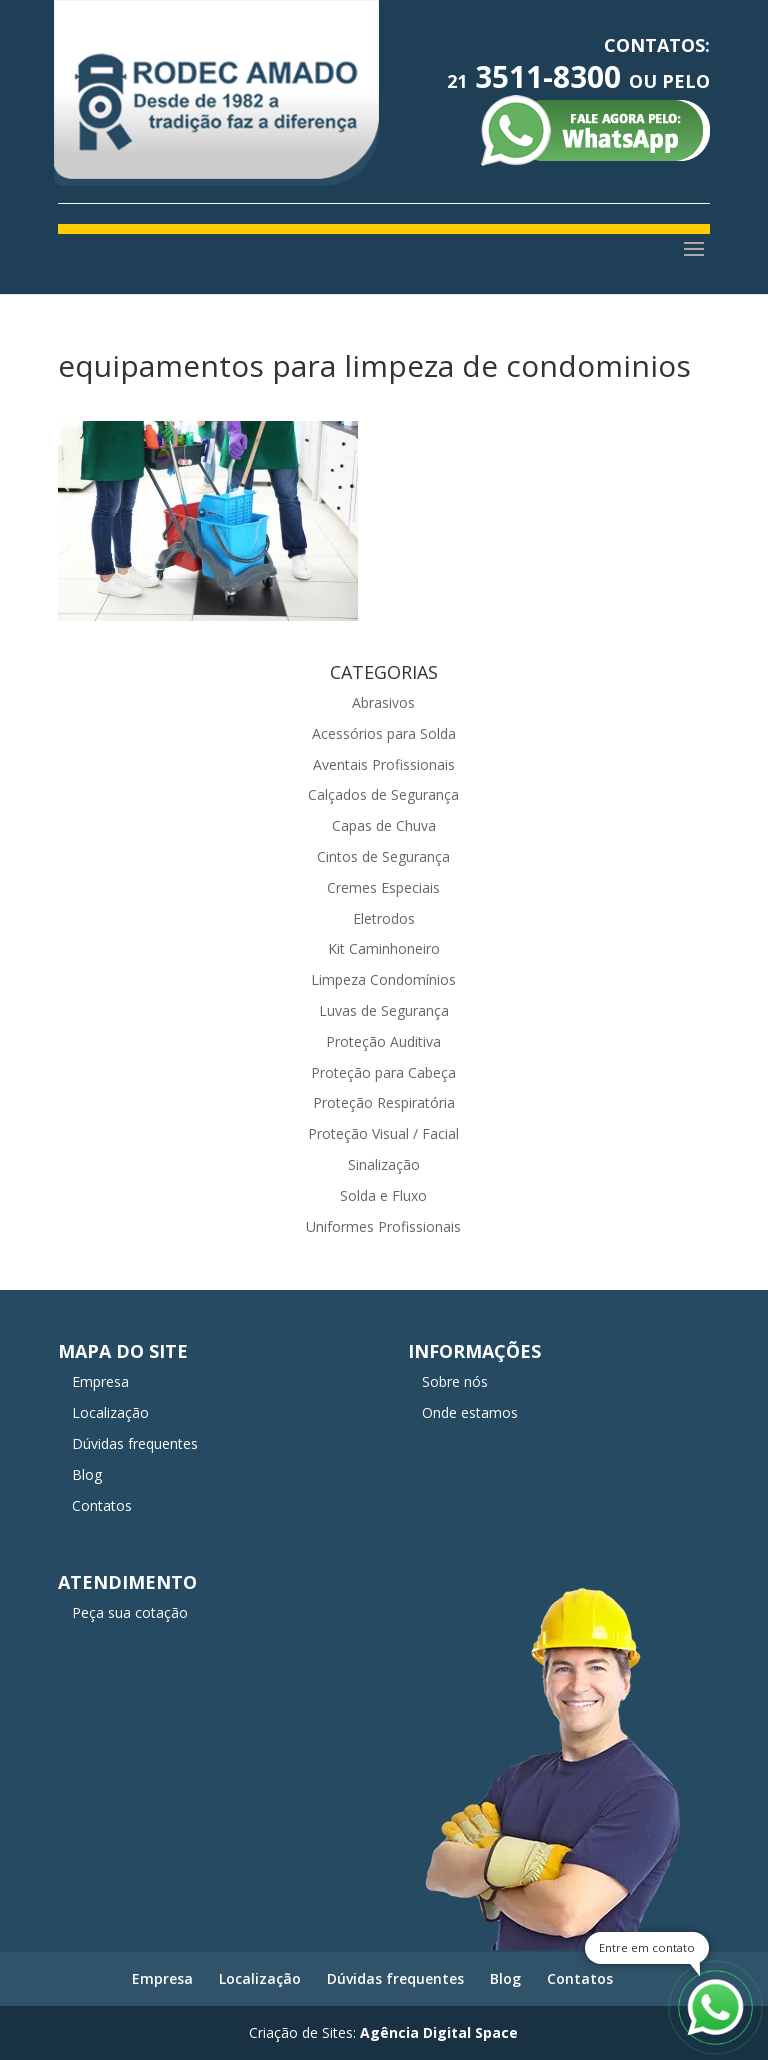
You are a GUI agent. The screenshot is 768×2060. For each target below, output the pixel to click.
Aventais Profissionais (384, 764)
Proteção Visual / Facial (383, 1133)
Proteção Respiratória (384, 1102)
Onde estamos (470, 1412)
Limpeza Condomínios (383, 979)
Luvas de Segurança (384, 1010)
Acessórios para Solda (384, 733)
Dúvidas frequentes (135, 1443)
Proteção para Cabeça (383, 1072)
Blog (87, 1474)
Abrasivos (383, 702)
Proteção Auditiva (383, 1041)
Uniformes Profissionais (383, 1226)
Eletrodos (384, 918)
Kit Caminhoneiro (384, 948)
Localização (110, 1412)
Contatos (102, 1505)
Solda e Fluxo (383, 1195)
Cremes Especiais (383, 887)
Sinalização (384, 1164)
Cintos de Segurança (383, 856)
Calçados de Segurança (383, 794)
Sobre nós (455, 1381)
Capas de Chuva (384, 825)
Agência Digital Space (439, 2032)
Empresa (100, 1381)
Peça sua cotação (130, 1612)
